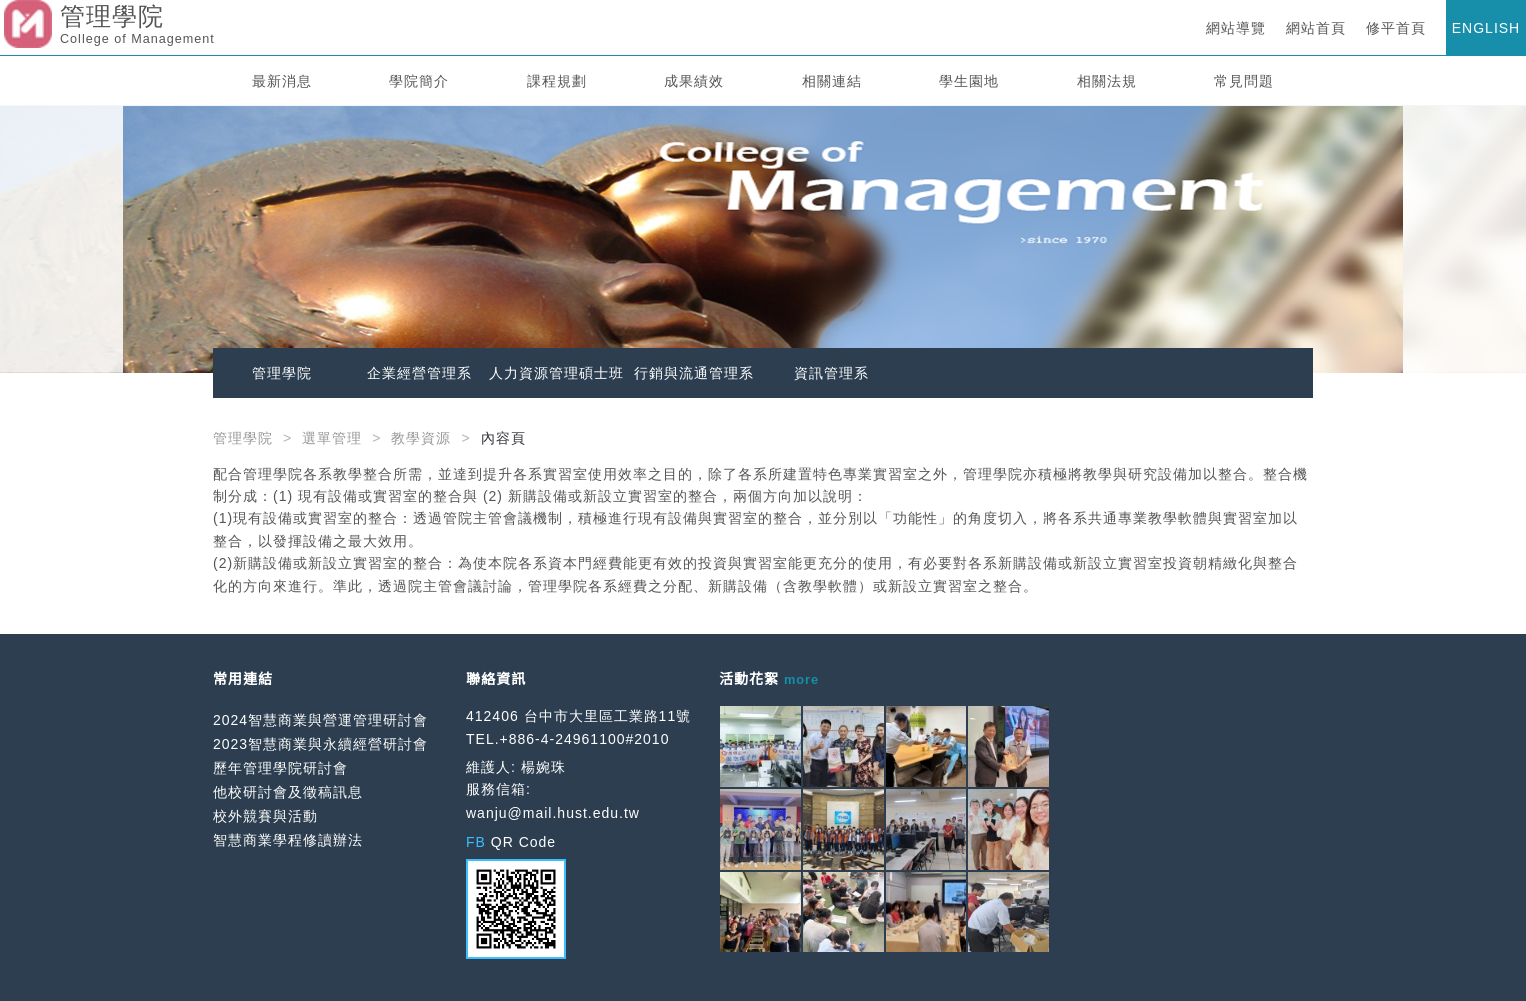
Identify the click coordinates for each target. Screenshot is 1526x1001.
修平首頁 (1396, 28)
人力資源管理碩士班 (556, 373)
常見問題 (1244, 81)
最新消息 (282, 81)
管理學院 (282, 373)
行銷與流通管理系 (694, 373)
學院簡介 (419, 81)
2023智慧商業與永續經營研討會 (320, 744)
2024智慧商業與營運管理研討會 (320, 720)
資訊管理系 (831, 373)
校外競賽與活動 (265, 816)
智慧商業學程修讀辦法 (288, 840)
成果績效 (694, 81)
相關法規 (1107, 81)
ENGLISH (1486, 28)
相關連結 (832, 81)
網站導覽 (1236, 28)
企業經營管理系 (419, 373)
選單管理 (332, 438)
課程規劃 (557, 81)
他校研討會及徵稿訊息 (288, 792)
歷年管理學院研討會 (280, 768)
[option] (763, 239)
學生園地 (969, 81)
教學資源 (421, 438)
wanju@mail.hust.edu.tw (553, 813)
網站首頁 (1316, 28)
